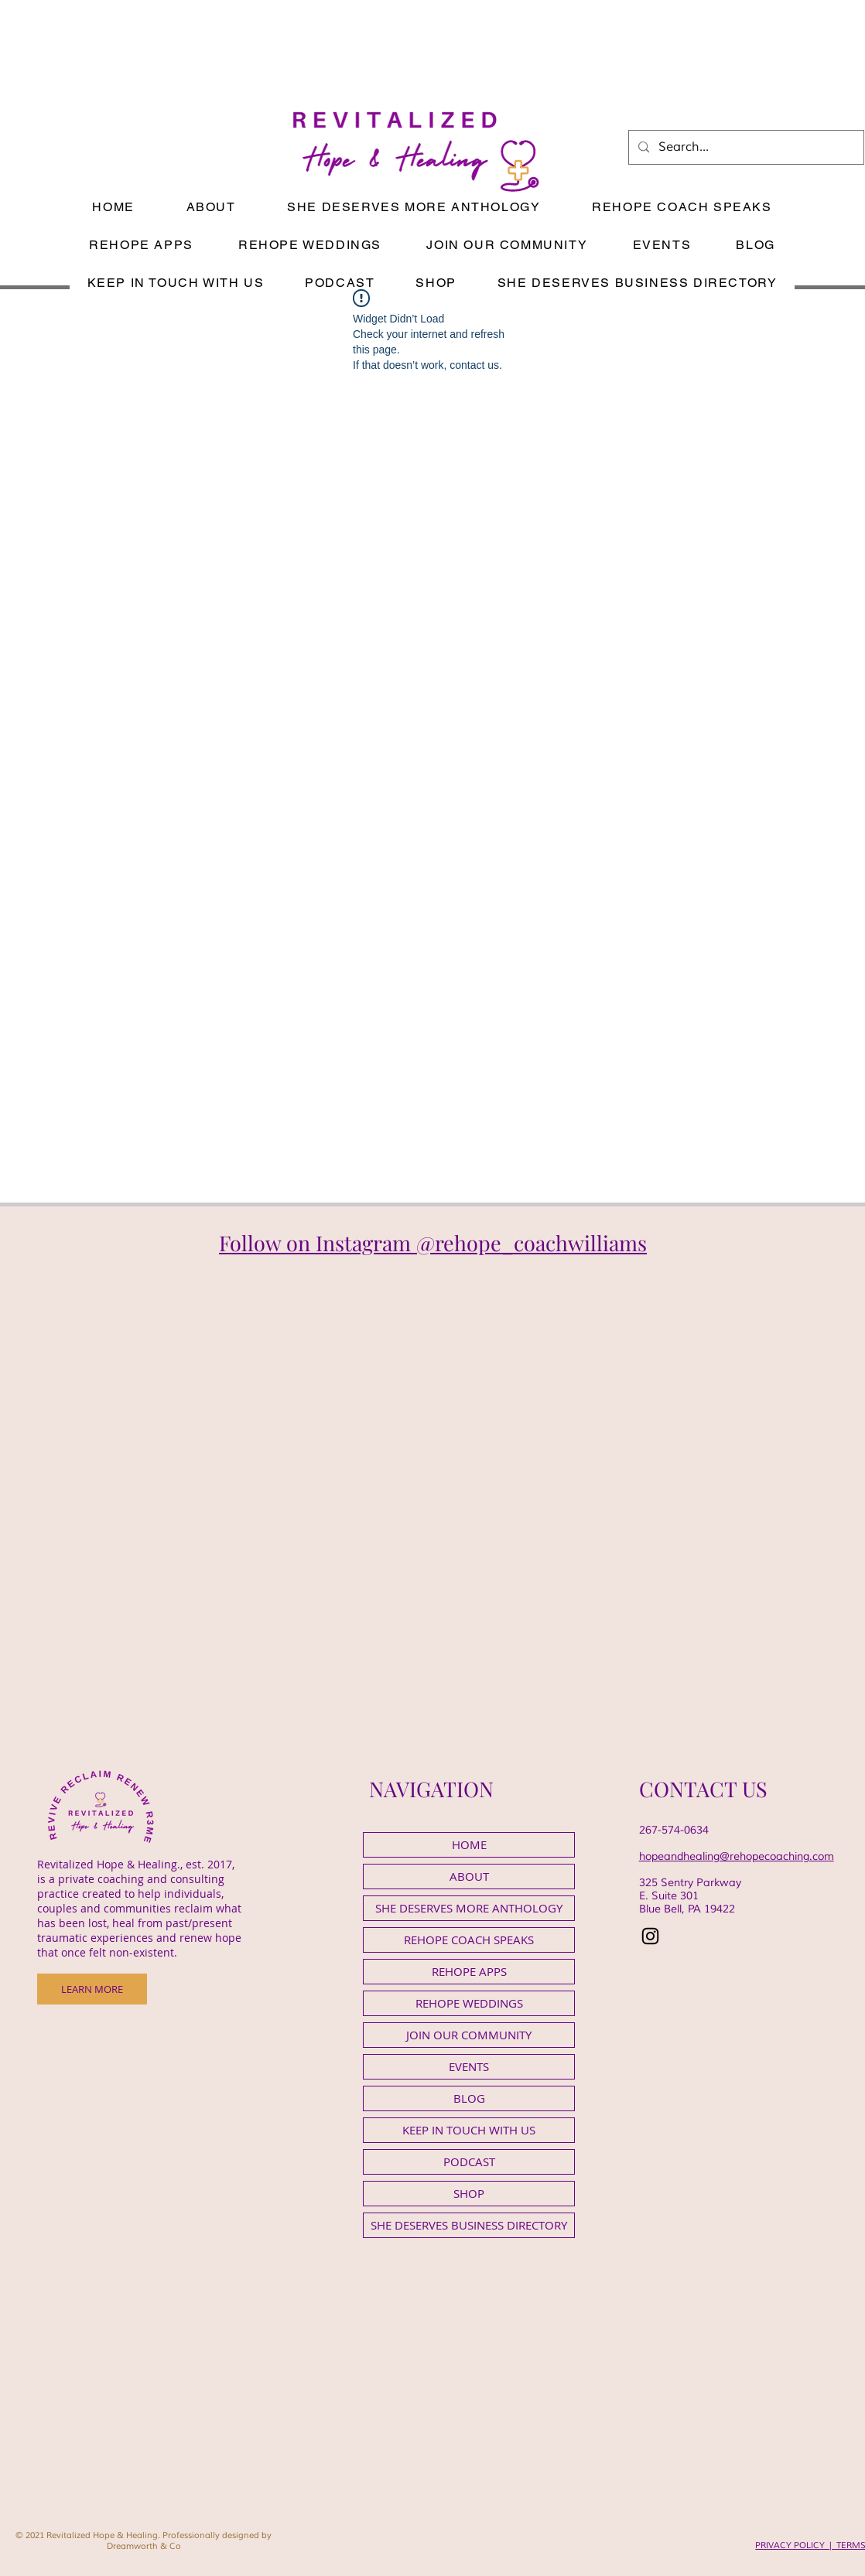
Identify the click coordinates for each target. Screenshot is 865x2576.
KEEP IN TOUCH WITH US (468, 2130)
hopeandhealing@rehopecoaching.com (736, 1856)
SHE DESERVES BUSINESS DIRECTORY (469, 2225)
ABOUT (469, 1876)
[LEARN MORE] (92, 1989)
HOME (469, 1844)
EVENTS (469, 2066)
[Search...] (744, 147)
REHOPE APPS (469, 1971)
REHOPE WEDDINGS (469, 2003)
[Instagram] (650, 1936)
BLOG (469, 2098)
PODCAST (469, 2161)
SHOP (468, 2193)
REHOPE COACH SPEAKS (469, 1939)
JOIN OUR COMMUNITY (469, 2034)
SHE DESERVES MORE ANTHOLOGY (468, 1908)
